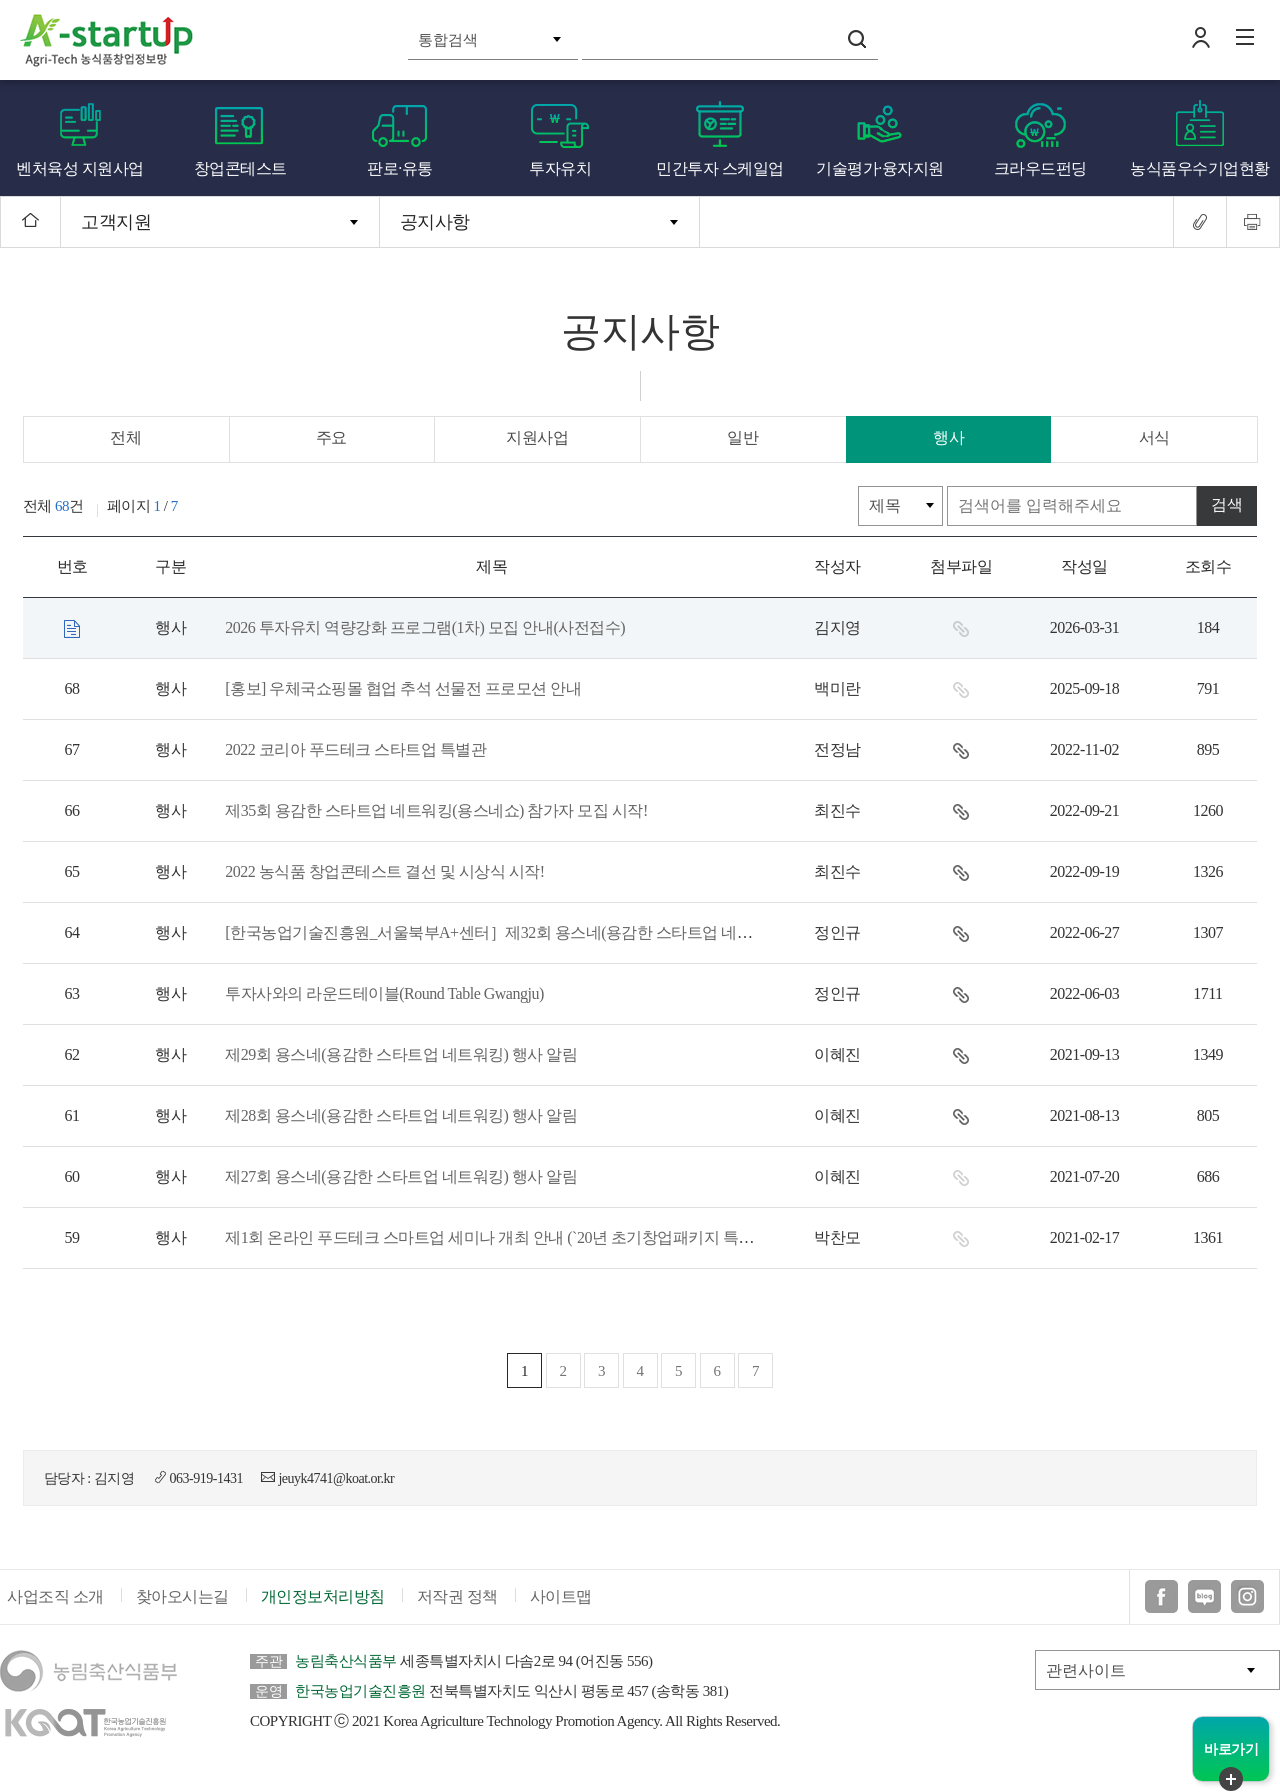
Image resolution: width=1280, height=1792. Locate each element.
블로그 (1204, 1605)
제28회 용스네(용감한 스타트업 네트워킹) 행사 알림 (399, 1115)
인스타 (1247, 1605)
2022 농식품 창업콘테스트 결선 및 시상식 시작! (382, 871)
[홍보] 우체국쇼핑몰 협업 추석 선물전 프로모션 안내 (401, 688)
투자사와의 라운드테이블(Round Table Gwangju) (382, 993)
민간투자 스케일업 (720, 168)
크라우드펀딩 (1040, 168)
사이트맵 (561, 1605)
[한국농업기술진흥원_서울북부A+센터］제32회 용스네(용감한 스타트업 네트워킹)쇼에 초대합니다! (563, 932)
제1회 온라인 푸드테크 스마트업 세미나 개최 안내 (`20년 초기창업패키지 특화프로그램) (520, 1237)
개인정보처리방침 (323, 1605)
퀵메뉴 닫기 (1231, 1779)
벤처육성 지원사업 (80, 168)
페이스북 (1161, 1605)
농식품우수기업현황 (1200, 168)
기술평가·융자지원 (880, 168)
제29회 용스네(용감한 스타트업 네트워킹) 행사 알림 (399, 1054)
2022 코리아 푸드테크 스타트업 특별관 (353, 749)
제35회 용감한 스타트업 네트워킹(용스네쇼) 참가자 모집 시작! (434, 810)
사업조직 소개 (55, 1605)
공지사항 (435, 222)
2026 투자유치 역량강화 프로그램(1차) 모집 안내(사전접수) (423, 627)
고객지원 (116, 222)
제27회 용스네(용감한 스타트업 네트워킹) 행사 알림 (399, 1176)
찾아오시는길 (182, 1605)
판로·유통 (400, 168)
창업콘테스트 (240, 168)
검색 (857, 39)
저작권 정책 (457, 1605)
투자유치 (560, 168)
